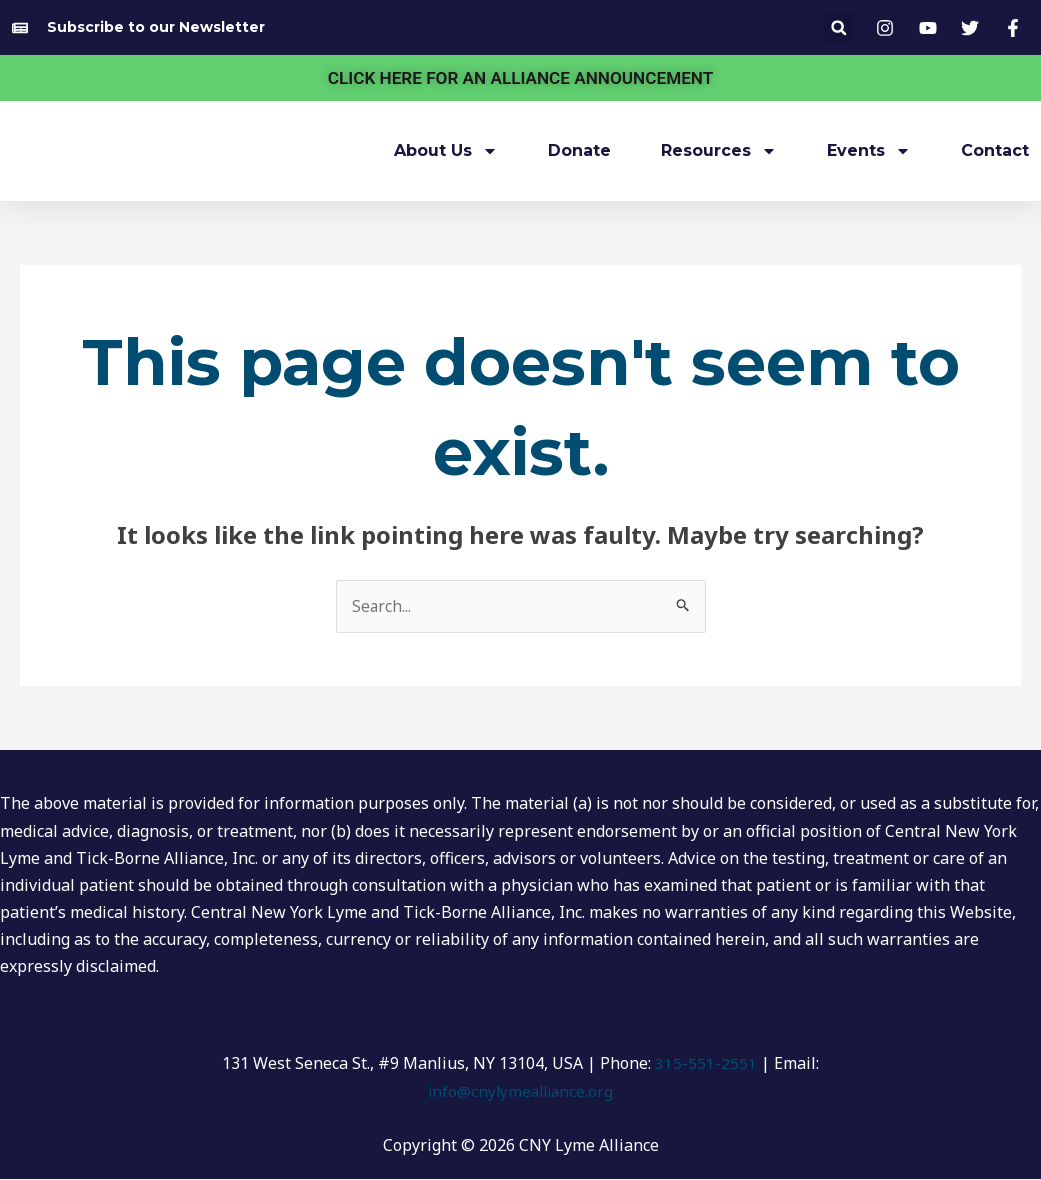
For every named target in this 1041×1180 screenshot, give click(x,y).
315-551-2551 (706, 1064)
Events (869, 151)
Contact (995, 150)
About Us (446, 151)
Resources (719, 151)
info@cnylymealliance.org (521, 1091)
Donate (579, 150)
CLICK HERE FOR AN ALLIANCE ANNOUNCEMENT (520, 77)
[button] (838, 27)
